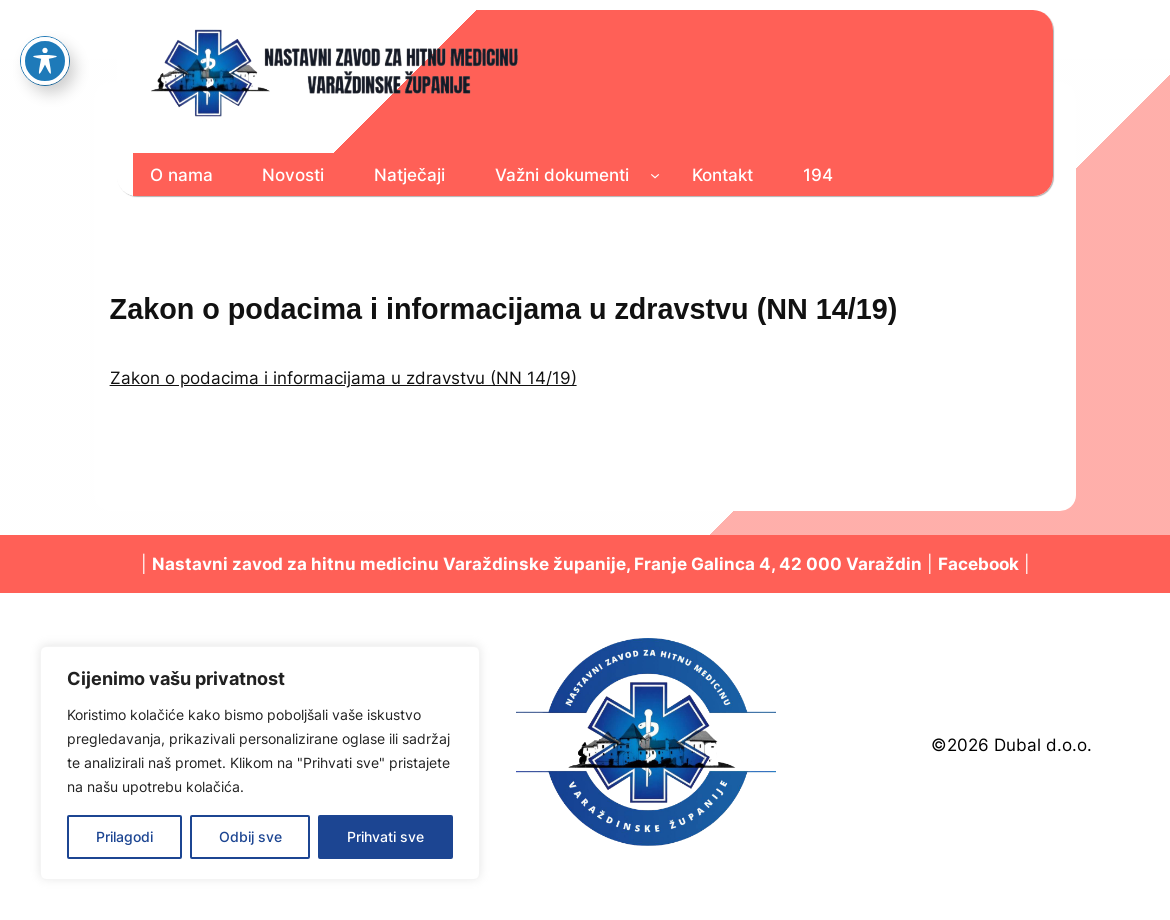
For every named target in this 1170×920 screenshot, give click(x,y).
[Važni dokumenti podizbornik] (655, 175)
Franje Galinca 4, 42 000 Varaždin (778, 564)
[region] (260, 763)
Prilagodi (124, 836)
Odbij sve (250, 836)
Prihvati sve (385, 836)
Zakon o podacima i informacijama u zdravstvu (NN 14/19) (343, 378)
